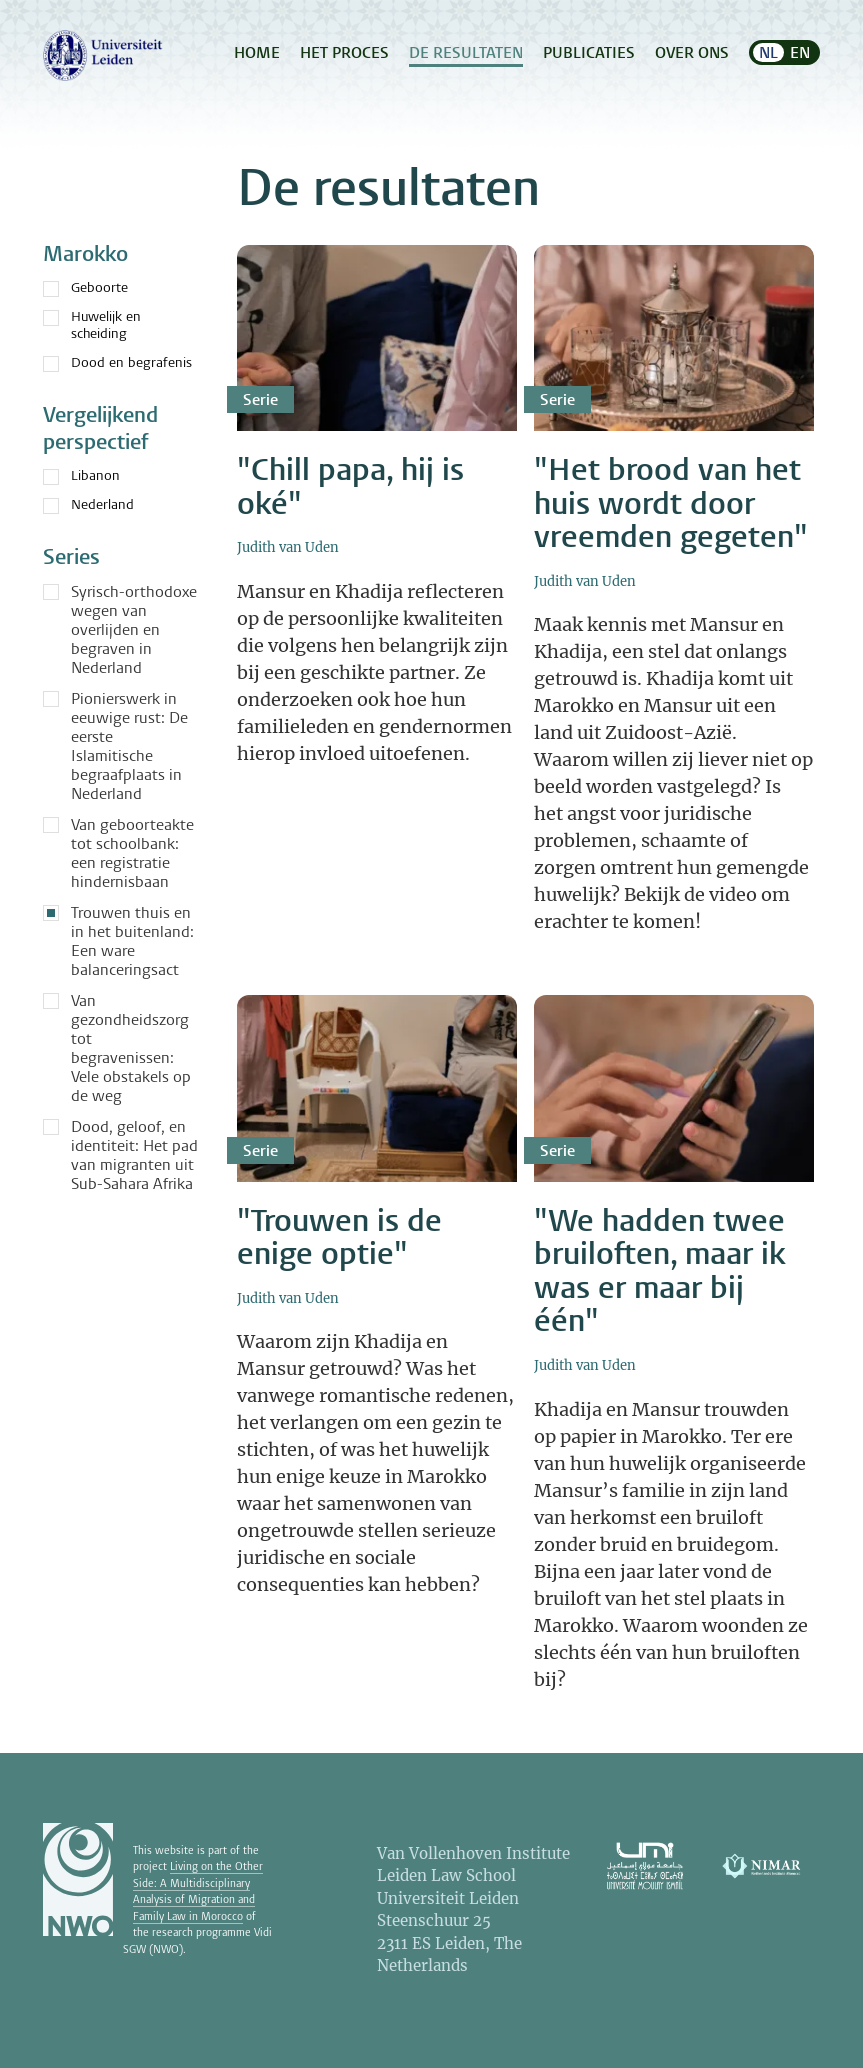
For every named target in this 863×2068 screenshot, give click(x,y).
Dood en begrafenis (117, 362)
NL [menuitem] (768, 52)
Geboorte (85, 287)
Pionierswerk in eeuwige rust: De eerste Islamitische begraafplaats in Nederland (129, 746)
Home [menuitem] (257, 52)
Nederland (88, 504)
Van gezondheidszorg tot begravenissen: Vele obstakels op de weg (131, 1048)
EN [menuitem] (800, 52)
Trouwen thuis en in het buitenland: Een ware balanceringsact (132, 941)
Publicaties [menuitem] (589, 52)
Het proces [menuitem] (344, 52)
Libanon (81, 475)
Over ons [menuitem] (692, 52)
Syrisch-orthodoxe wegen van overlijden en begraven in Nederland (134, 629)
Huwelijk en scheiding (92, 325)
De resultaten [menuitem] (466, 52)
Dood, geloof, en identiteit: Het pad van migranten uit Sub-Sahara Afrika (134, 1155)
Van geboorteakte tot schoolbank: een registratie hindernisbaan (132, 853)
